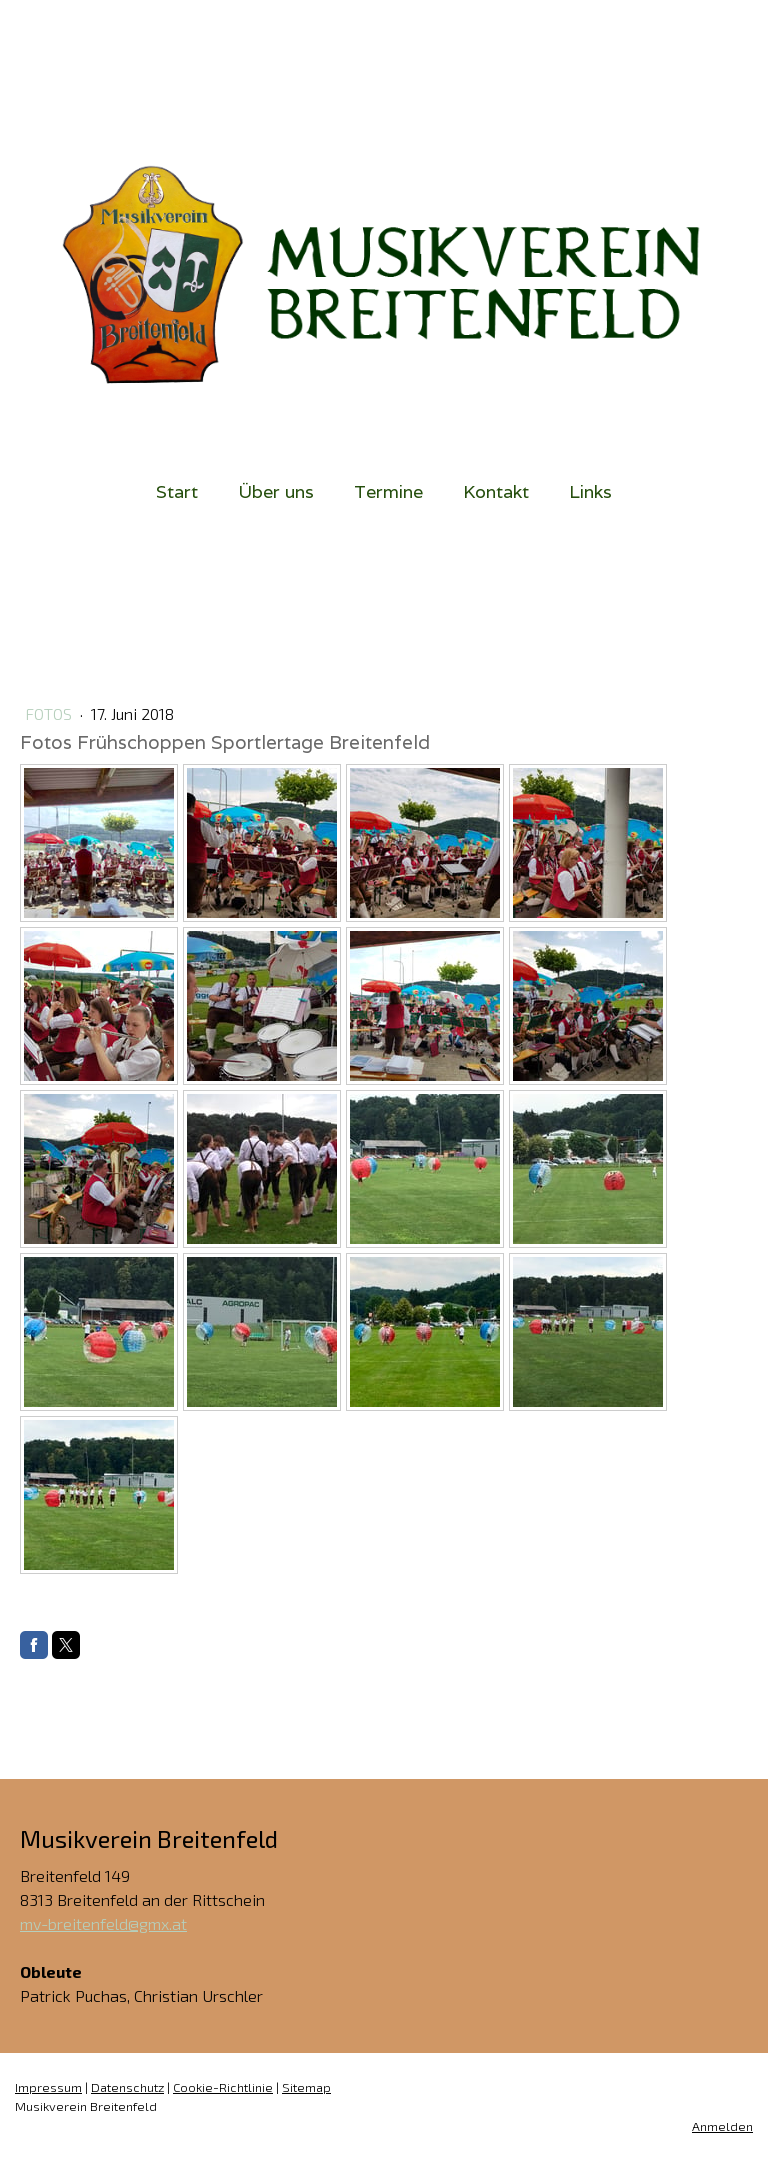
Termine (388, 491)
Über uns (276, 491)
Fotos (50, 713)
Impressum (48, 2087)
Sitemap (306, 2087)
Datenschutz (127, 2087)
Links (590, 491)
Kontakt (496, 491)
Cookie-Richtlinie (223, 2087)
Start (177, 491)
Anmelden (722, 2126)
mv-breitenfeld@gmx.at (103, 1923)
